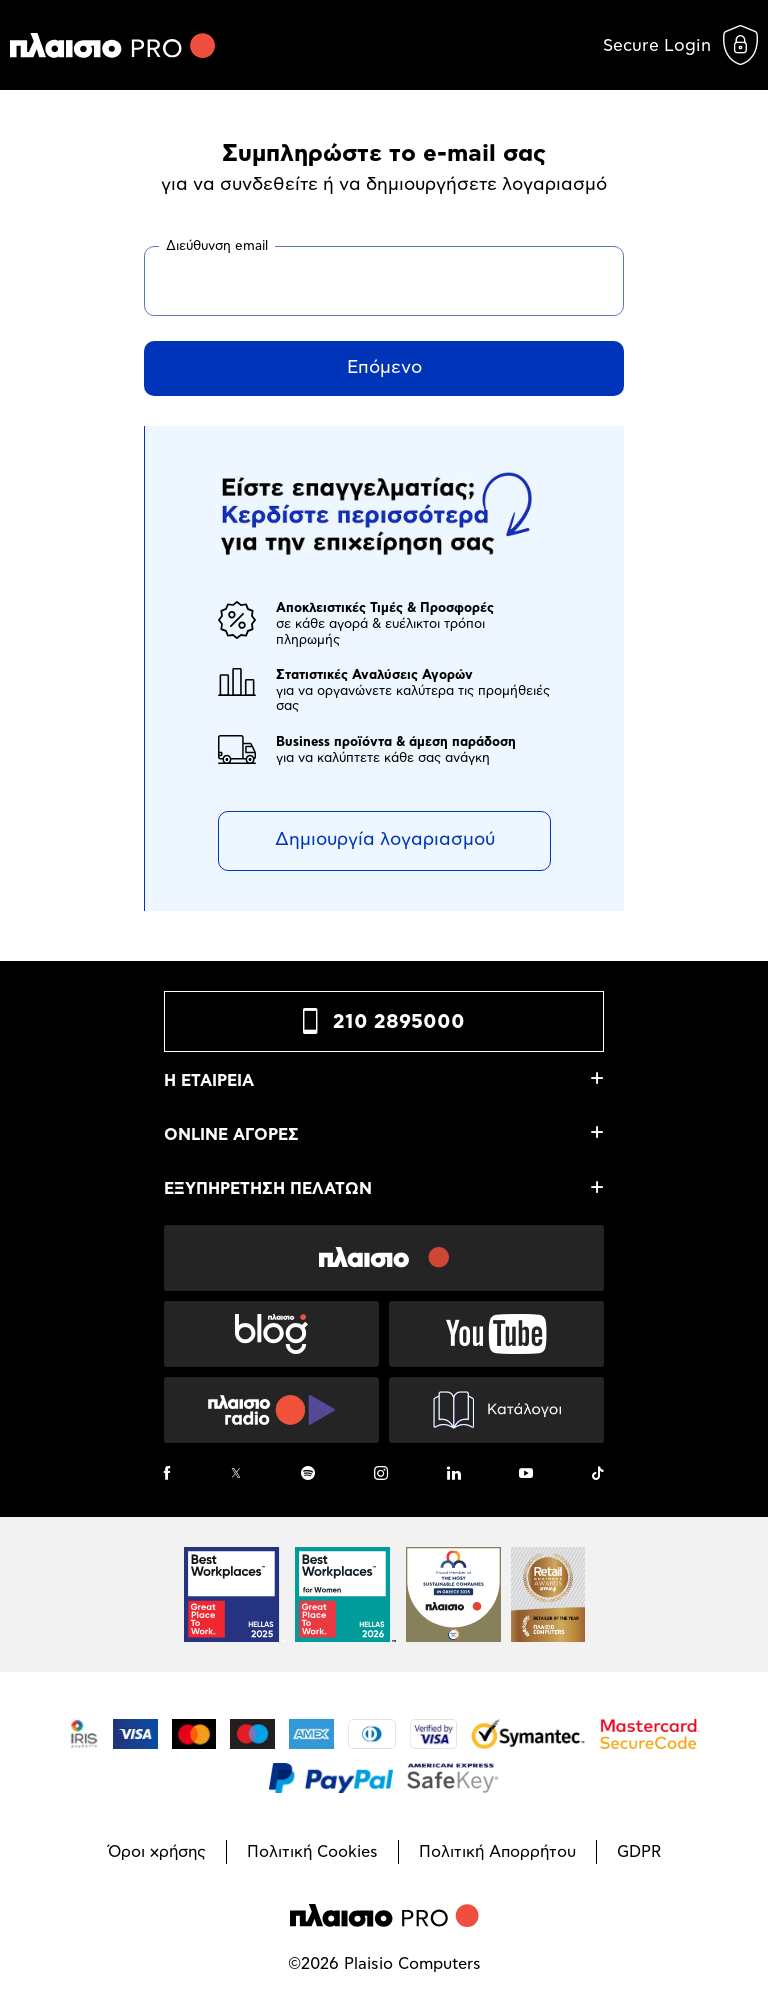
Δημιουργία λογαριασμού (385, 840)
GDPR (639, 1852)
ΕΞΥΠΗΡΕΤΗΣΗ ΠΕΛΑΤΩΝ (268, 1189)
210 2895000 (399, 1022)
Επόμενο (384, 368)
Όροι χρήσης (157, 1852)
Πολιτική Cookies (312, 1852)
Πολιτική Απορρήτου (497, 1852)
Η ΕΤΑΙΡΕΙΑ (209, 1081)
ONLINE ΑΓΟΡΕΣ (231, 1135)
